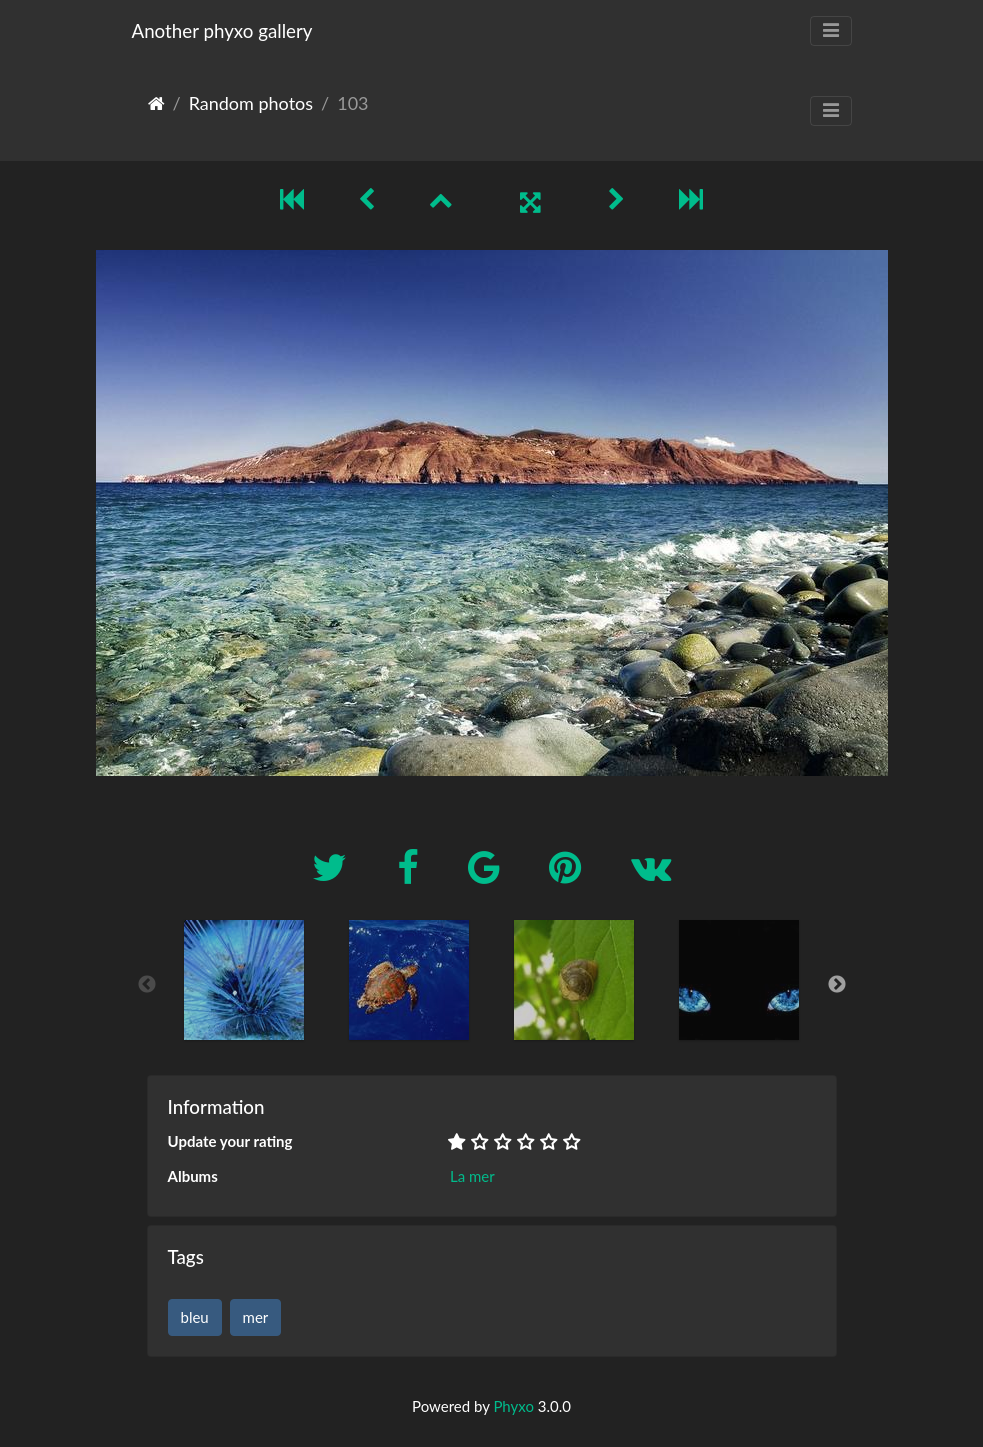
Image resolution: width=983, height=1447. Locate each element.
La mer (472, 1176)
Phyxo (513, 1406)
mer (256, 1317)
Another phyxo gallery (222, 30)
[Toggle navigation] (831, 31)
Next (837, 985)
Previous (147, 985)
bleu (195, 1317)
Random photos (251, 103)
